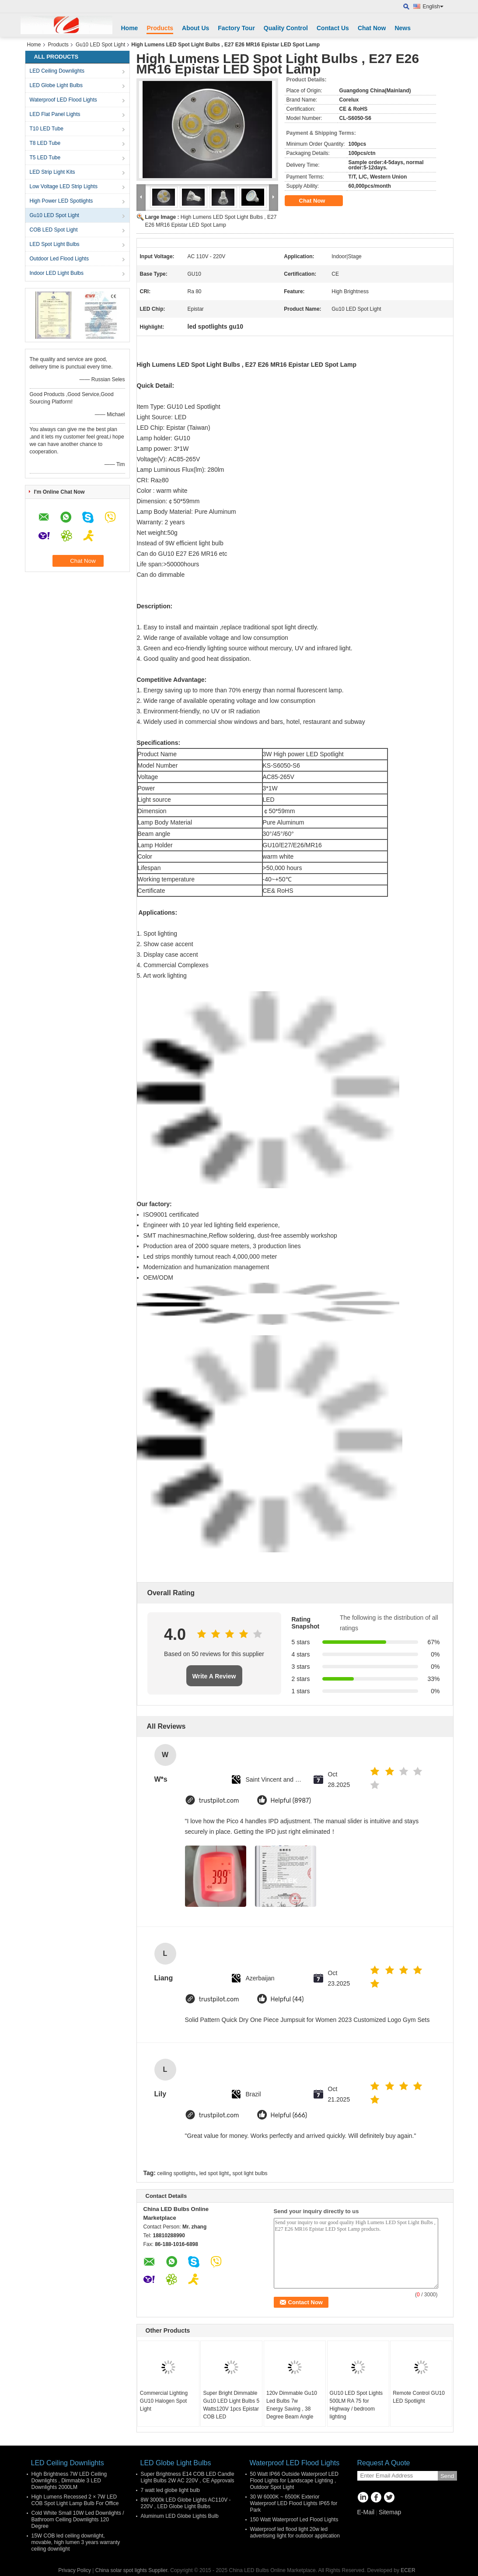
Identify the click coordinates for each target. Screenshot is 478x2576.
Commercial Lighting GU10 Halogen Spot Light (164, 2401)
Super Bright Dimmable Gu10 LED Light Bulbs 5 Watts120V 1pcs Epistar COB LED (231, 2405)
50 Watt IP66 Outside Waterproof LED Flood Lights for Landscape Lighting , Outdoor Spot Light (294, 2480)
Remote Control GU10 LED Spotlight (419, 2397)
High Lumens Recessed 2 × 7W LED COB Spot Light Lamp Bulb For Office (75, 2500)
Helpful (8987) (291, 1800)
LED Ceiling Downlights (57, 71)
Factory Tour (236, 28)
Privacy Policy (74, 2570)
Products (160, 28)
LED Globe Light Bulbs (56, 85)
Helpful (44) (287, 1999)
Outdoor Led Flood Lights (59, 259)
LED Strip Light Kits (52, 172)
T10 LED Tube (46, 129)
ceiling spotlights (176, 2173)
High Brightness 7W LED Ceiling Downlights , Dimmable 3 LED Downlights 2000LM (69, 2480)
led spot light (214, 2173)
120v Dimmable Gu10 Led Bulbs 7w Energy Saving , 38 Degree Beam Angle (291, 2405)
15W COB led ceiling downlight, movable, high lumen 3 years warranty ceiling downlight (75, 2542)
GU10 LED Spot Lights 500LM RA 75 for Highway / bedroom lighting (356, 2405)
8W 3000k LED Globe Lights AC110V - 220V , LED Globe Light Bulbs (186, 2503)
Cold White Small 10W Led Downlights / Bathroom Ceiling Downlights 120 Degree (77, 2519)
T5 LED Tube (45, 157)
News (402, 28)
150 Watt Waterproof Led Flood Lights (294, 2519)
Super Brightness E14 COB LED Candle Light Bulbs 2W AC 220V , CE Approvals (187, 2477)
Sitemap (390, 2512)
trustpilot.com (219, 1800)
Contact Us (333, 28)
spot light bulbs (250, 2173)
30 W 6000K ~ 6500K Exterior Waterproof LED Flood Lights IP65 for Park (294, 2503)
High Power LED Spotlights (61, 201)
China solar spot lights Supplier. (132, 2570)
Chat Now (372, 28)
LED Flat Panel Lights (55, 114)
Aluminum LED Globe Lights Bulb (180, 2516)
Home (129, 28)
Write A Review (214, 1676)
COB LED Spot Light (54, 230)
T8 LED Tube (45, 143)
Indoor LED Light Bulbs (57, 273)
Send (447, 2476)
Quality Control (286, 28)
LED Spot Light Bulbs (55, 244)
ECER (408, 2570)
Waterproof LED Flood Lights (63, 100)
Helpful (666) (289, 2115)
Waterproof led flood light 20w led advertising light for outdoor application (295, 2532)
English (433, 7)
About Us (195, 28)
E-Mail (366, 2512)
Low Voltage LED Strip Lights (64, 186)
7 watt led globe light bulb (170, 2490)
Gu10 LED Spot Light (100, 45)
